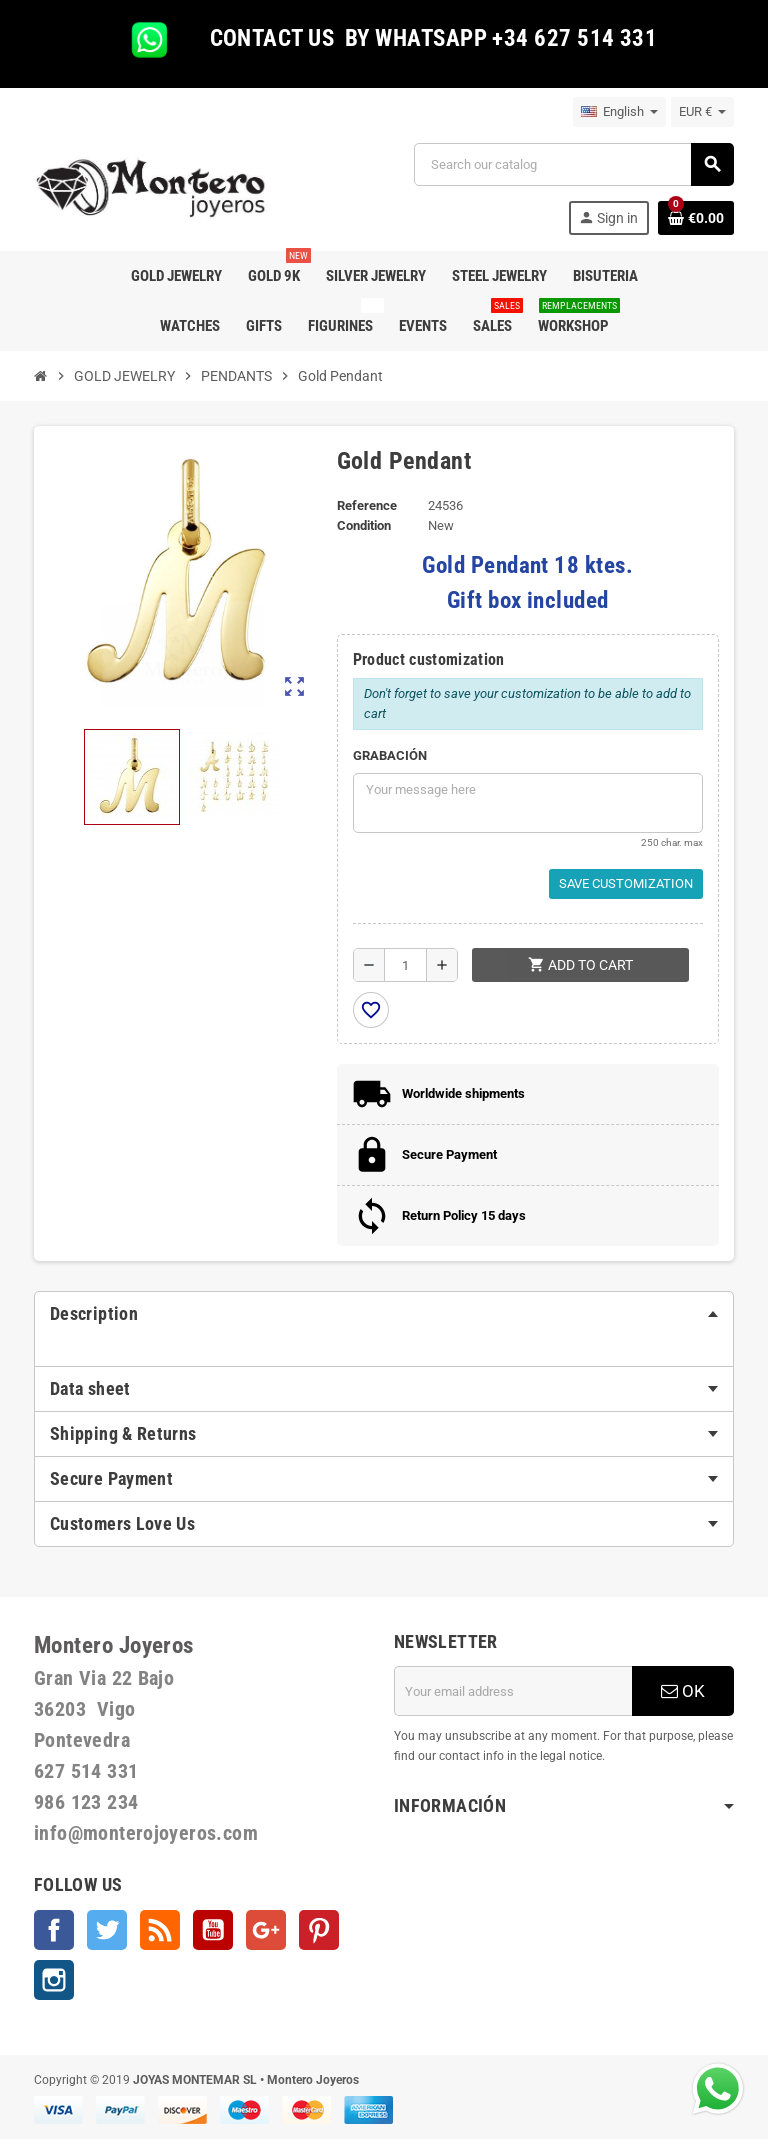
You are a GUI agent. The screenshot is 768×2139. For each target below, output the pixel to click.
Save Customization (626, 883)
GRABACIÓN (390, 755)
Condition (364, 525)
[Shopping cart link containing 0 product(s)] (696, 218)
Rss (160, 1930)
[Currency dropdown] (702, 112)
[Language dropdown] (619, 112)
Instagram (54, 1980)
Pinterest (319, 1930)
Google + (266, 1930)
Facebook (54, 1930)
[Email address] (513, 1691)
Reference (367, 505)
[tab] (384, 1314)
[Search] (573, 164)
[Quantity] (405, 965)
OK (683, 1691)
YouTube (213, 1930)
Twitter (107, 1930)
